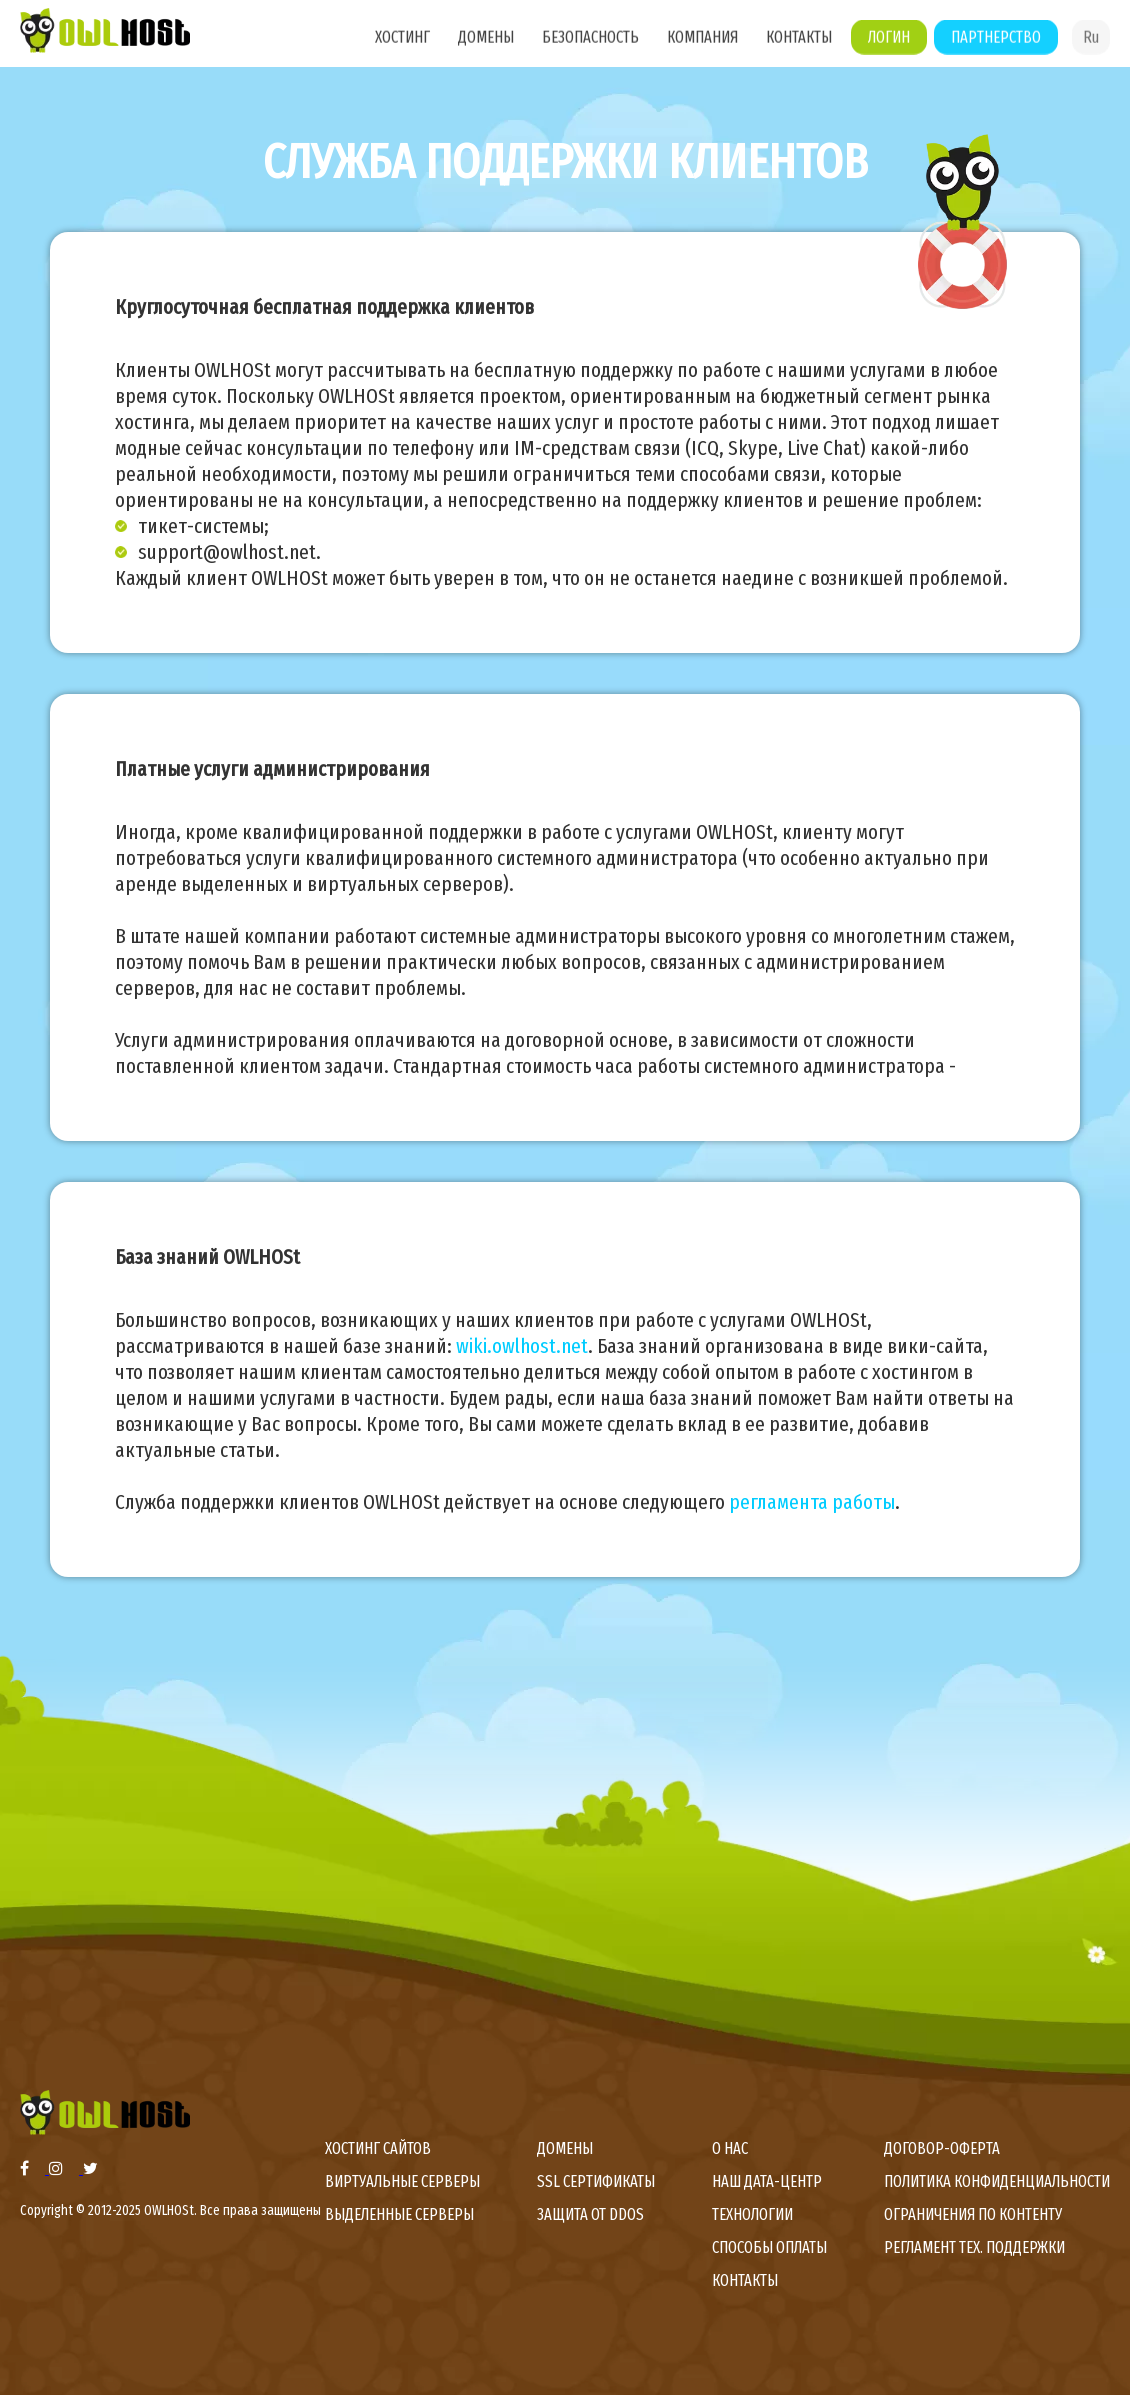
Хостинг (402, 46)
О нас (730, 2148)
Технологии (752, 2214)
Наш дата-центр (767, 2181)
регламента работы (812, 1502)
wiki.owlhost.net (522, 1346)
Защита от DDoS (590, 2214)
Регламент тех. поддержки (974, 2247)
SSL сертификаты (596, 2181)
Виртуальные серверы (402, 2181)
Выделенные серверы (399, 2214)
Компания (702, 46)
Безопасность (590, 46)
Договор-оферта (942, 2148)
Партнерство (996, 46)
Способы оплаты (769, 2247)
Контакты (799, 46)
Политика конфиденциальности (997, 2181)
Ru (1091, 46)
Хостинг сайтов (378, 2148)
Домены (486, 46)
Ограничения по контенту (973, 2214)
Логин (889, 46)
